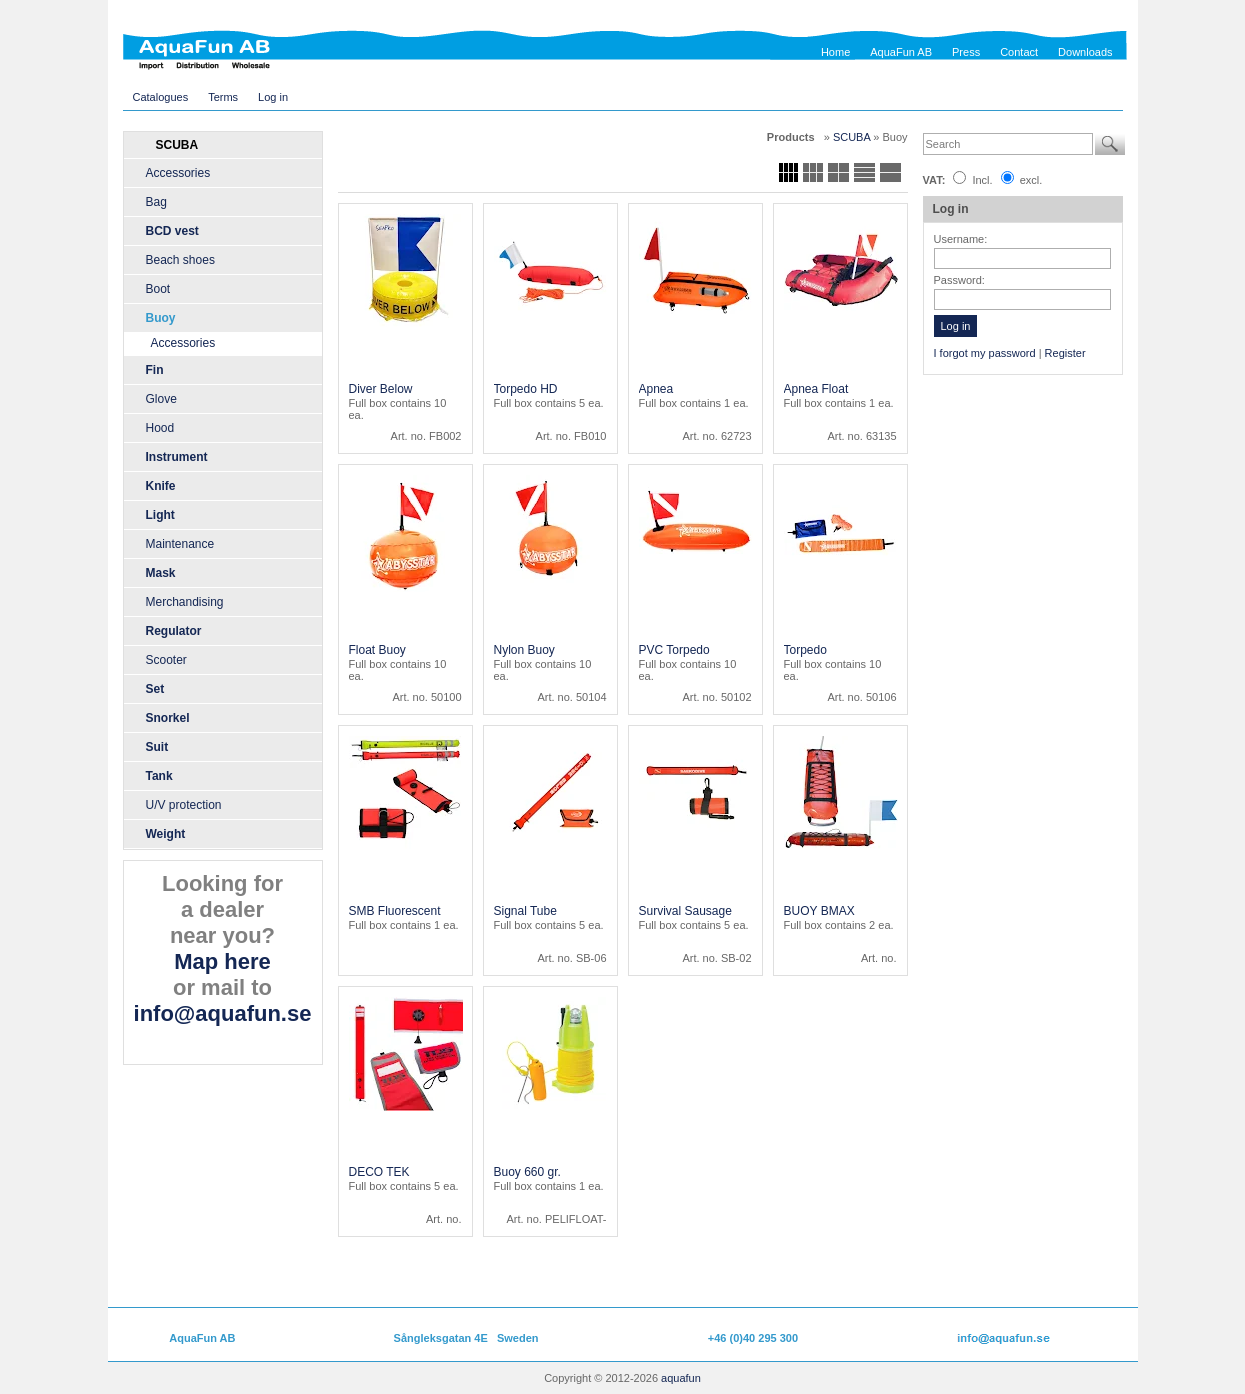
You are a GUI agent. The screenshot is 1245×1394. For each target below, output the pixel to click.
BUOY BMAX (819, 911)
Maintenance (180, 544)
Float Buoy (377, 650)
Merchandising (185, 602)
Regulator (174, 631)
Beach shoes (180, 260)
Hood (160, 428)
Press (966, 52)
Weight (166, 834)
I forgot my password (985, 353)
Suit (157, 747)
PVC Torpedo (674, 650)
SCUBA (853, 137)
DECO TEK (379, 1172)
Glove (161, 399)
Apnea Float (816, 389)
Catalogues (161, 97)
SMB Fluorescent (395, 911)
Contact (1019, 52)
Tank (159, 776)
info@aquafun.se (223, 1013)
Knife (161, 486)
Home (835, 52)
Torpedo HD (526, 389)
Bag (156, 202)
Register (1065, 353)
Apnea (656, 389)
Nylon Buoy (524, 650)
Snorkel (168, 718)
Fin (155, 370)
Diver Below (381, 389)
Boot (158, 289)
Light (160, 515)
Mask (161, 573)
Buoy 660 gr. (527, 1172)
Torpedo (805, 650)
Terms (223, 97)
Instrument (177, 457)
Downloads (1085, 52)
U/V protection (184, 805)
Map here (222, 961)
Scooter (166, 660)
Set (155, 689)
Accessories (178, 173)
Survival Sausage (685, 911)
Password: (959, 280)
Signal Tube (525, 911)
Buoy (161, 318)
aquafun (681, 1378)
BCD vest (172, 231)
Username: (961, 239)
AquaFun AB (901, 52)
